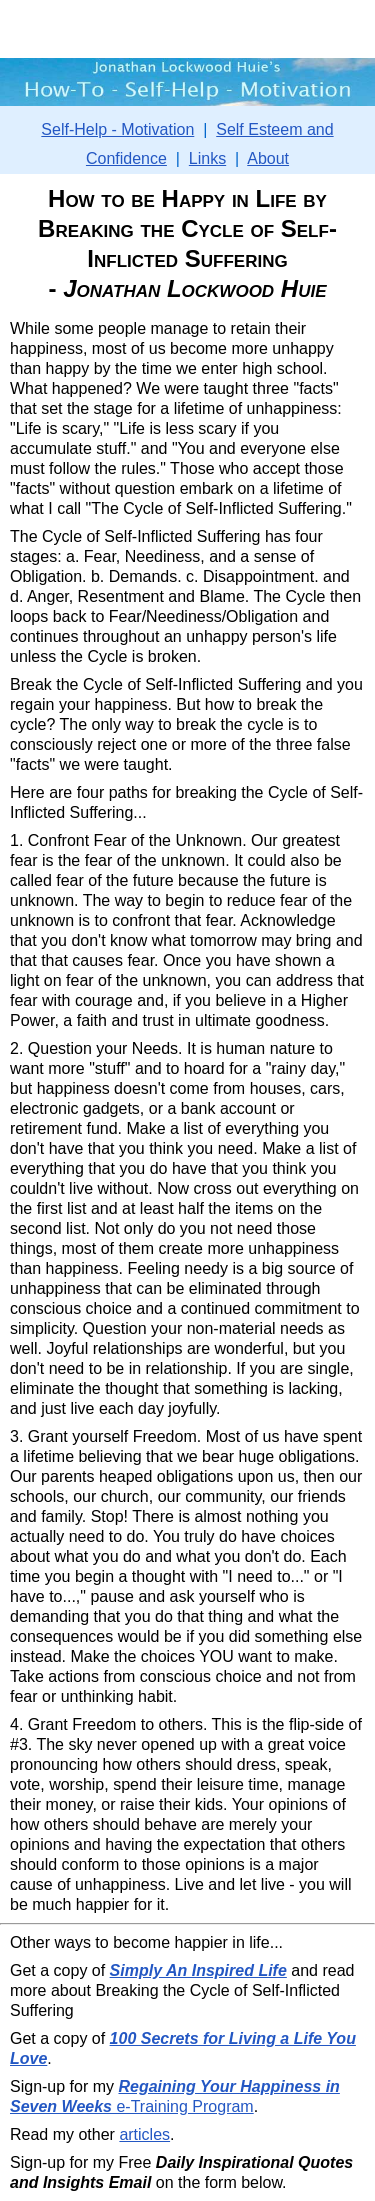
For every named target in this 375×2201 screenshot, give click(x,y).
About (268, 158)
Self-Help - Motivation (117, 129)
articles (144, 2134)
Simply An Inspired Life (198, 1970)
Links (207, 158)
